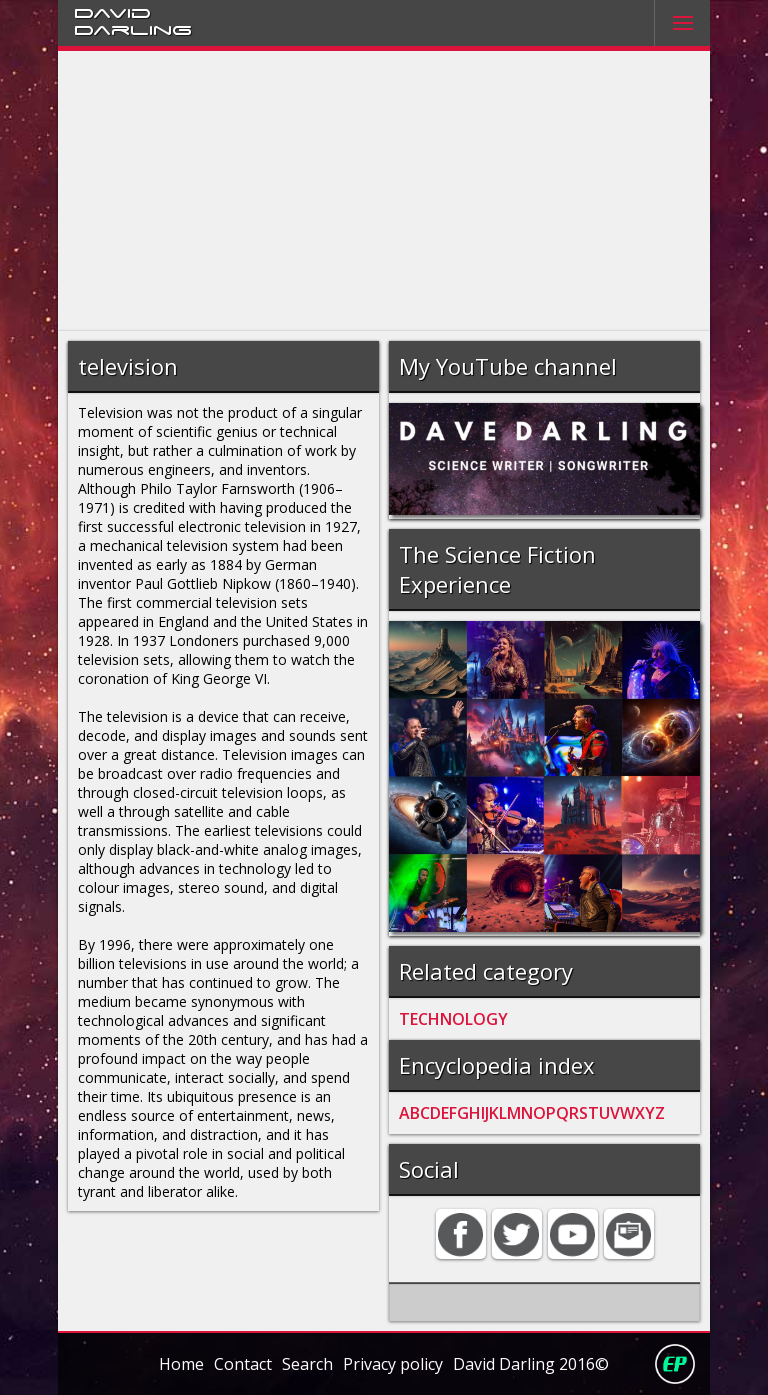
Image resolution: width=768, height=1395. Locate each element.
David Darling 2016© (531, 1364)
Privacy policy (393, 1364)
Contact (243, 1364)
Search (307, 1364)
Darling (133, 29)
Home (181, 1364)
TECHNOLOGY (453, 1019)
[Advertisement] (384, 191)
